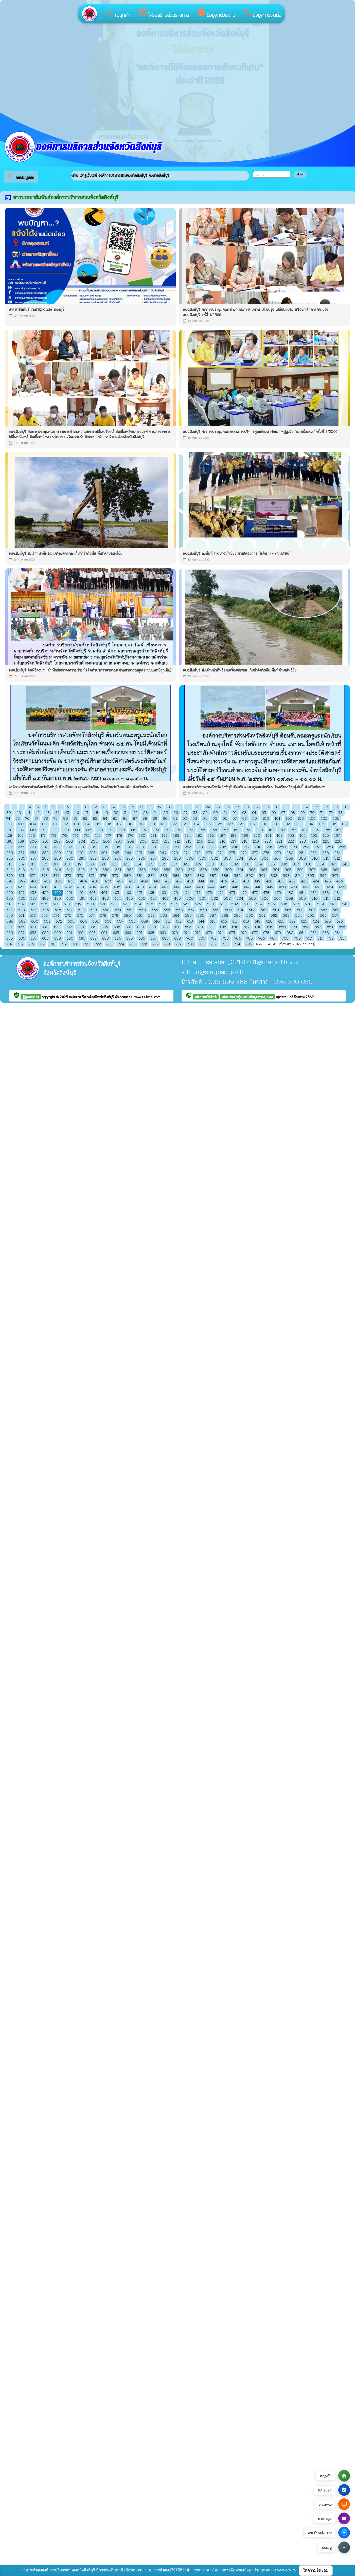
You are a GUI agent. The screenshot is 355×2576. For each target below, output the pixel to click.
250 (282, 847)
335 (271, 864)
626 (339, 921)
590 (249, 915)
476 (243, 893)
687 (33, 938)
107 (9, 824)
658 (33, 933)
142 (55, 830)
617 (235, 921)
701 (202, 938)
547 (69, 910)
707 (273, 938)
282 (313, 853)
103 (300, 819)
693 (105, 938)
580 (127, 915)
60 (215, 813)
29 (256, 807)
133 (298, 824)
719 (64, 944)
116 (108, 824)
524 (138, 904)
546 (58, 910)
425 (328, 881)
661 (69, 933)
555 (167, 910)
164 (304, 830)
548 (81, 910)
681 (302, 933)
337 (296, 864)
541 (345, 904)
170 (32, 836)
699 (177, 938)
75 (18, 819)
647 (247, 927)
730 (190, 944)
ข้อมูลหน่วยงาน (216, 13)
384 (176, 876)
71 (322, 813)
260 (57, 853)
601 (47, 921)
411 (167, 881)
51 (126, 813)
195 (314, 836)
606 (108, 921)
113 (76, 824)
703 (225, 938)
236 (117, 847)
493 (105, 898)
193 (291, 836)
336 (283, 864)
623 (304, 921)
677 (255, 933)
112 (65, 824)
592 (274, 915)
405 (95, 881)
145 (89, 830)
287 (33, 858)
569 (336, 910)
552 (130, 910)
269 (163, 853)
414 (201, 881)
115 (97, 824)
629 (33, 927)
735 (249, 944)
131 (275, 824)
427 (9, 887)
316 (44, 864)
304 (239, 858)
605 (95, 921)
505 (252, 898)
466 (128, 893)
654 (330, 927)
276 (243, 853)
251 (294, 847)
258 (33, 853)
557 (191, 910)
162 (282, 830)
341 (345, 864)
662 (81, 933)
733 (225, 944)
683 (325, 933)
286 (22, 858)
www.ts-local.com (147, 996)
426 (339, 881)
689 (57, 938)
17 (141, 807)
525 (150, 904)
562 (252, 910)
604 (83, 921)
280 (290, 853)
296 (141, 858)
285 (9, 858)
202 (57, 841)
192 (279, 836)
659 (45, 933)
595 (310, 915)
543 (21, 910)
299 (177, 858)
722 (98, 944)
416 (224, 881)
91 (175, 819)
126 (219, 824)
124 (196, 824)
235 (104, 847)
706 (261, 938)
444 (211, 887)
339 (320, 864)
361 (240, 870)
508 (289, 898)
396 (323, 876)
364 (276, 870)
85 (115, 819)
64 (254, 813)
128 (241, 824)
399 (22, 881)
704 (237, 938)
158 (237, 830)
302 (214, 858)
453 (318, 887)
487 (33, 898)
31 (276, 807)
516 (44, 904)
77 (36, 819)
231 (57, 847)
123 (185, 824)
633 (80, 927)
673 (209, 933)
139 (21, 830)
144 (77, 830)
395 (310, 876)
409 (144, 881)
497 (153, 898)
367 (312, 870)
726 (144, 944)
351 (118, 870)
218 (244, 841)
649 (270, 927)
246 (235, 847)
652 (306, 927)
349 (93, 870)
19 (160, 807)
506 (264, 898)
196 (326, 836)
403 (71, 881)
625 (328, 921)
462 (81, 893)
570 (9, 915)
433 (80, 887)
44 (57, 813)
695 (129, 938)
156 (214, 830)
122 (174, 824)
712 (330, 938)
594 (298, 915)
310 (314, 858)
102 (289, 819)
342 (9, 870)
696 (141, 938)
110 (44, 824)
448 (258, 887)
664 (104, 933)
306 (264, 858)
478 (266, 893)
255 (342, 847)
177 (108, 836)
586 (200, 915)
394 (298, 876)
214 (200, 841)
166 (327, 830)
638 (140, 927)
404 (83, 881)
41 (28, 813)
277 (255, 853)
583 (163, 915)
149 (133, 830)
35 (316, 807)
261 (69, 853)
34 (306, 807)
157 (225, 830)
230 (45, 847)
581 (139, 915)
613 (190, 921)
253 (318, 847)
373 (44, 876)
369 (336, 870)
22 (188, 807)
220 (267, 841)
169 (21, 836)
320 (90, 864)
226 (338, 841)
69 (302, 813)
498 (165, 898)
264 (104, 853)
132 (287, 824)
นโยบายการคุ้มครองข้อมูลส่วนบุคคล (247, 996)
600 (34, 921)
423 (304, 881)
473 (209, 893)
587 (212, 915)
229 (33, 847)
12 (95, 807)
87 (135, 819)
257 (21, 853)
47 (86, 813)
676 (243, 933)
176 (97, 836)
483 (325, 893)
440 (165, 887)
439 (152, 887)
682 (313, 933)
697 (153, 938)
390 (249, 876)
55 (165, 813)
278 (266, 853)
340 (332, 864)
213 (188, 841)
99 (254, 819)
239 (152, 847)
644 (211, 927)
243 (200, 847)
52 (135, 813)
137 (344, 824)
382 (151, 876)
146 (100, 830)
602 (59, 921)
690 (69, 938)
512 (337, 898)
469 (163, 893)
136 (333, 824)
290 (69, 858)
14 (113, 807)
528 (186, 904)
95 (214, 819)
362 (252, 870)
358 (203, 870)
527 (174, 904)
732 (213, 944)
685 (9, 938)
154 (191, 830)
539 (320, 904)
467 (139, 893)
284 (337, 853)
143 (66, 830)
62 (235, 813)
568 (324, 910)
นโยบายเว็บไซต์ (206, 996)
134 (310, 824)
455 (342, 887)
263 (92, 853)
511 (326, 898)
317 (55, 864)
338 (308, 864)
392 (274, 876)
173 (64, 836)
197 (337, 836)
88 (145, 819)
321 (102, 864)
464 (104, 893)
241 (176, 847)
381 (139, 876)
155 (202, 830)
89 (155, 819)
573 (44, 915)
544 (33, 910)
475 (232, 893)
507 (277, 898)
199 (21, 841)
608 (132, 921)
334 (259, 864)
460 (57, 893)
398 (9, 881)
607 (120, 921)
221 (279, 841)
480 (290, 893)
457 (21, 893)
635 (104, 927)
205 (94, 841)
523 (126, 904)
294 (117, 858)
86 (125, 819)
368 (324, 870)
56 (175, 813)
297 (153, 858)
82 (85, 819)
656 (9, 933)
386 (200, 876)
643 (200, 927)
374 (56, 876)
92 (185, 819)
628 (21, 927)
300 (190, 858)
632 (68, 927)
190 (257, 836)
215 (211, 841)
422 (292, 881)
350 (106, 870)
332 (234, 864)
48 (96, 813)
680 (290, 933)
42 (38, 813)
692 (93, 938)
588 (224, 915)
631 (57, 927)
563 (264, 910)
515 (32, 904)
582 (151, 915)
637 (129, 927)
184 (188, 836)
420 (269, 881)
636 (117, 927)
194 (303, 836)
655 (342, 927)
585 (188, 915)
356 (179, 870)
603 (71, 921)
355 (167, 870)
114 (87, 824)
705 (249, 938)
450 (282, 887)
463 (92, 893)
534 (259, 904)
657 (21, 933)
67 (283, 813)
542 (9, 910)
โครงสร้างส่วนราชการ (163, 13)
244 (211, 847)
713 (342, 938)
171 (43, 836)
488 (45, 898)
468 (151, 893)
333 (246, 864)
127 (230, 824)
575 (68, 915)
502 (214, 898)
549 (93, 910)
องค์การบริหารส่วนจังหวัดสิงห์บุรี (92, 996)
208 (130, 841)
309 (302, 858)
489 (57, 898)
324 (138, 864)
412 (179, 881)
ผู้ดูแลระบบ (31, 996)
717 (41, 944)
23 (198, 807)
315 (32, 864)
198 (9, 841)
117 (119, 824)
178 (119, 836)
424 (316, 881)
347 (69, 870)
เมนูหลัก (117, 13)
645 (223, 927)
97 (235, 819)
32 (286, 807)
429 (33, 887)
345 (45, 870)
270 (175, 853)
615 (213, 921)
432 (68, 887)
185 (199, 836)
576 (80, 915)
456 (9, 893)
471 (186, 893)
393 (286, 876)
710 (309, 938)
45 (67, 813)
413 (190, 881)
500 (190, 898)
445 (223, 887)
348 (81, 870)
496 (141, 898)
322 (114, 864)
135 (321, 824)
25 (218, 807)
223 (302, 841)
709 (297, 938)
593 (286, 915)
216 (222, 841)
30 (266, 807)
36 (326, 807)
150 (145, 830)
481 (302, 893)
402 (59, 881)
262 (81, 853)
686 (22, 938)
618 (246, 921)
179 (130, 836)
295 (129, 858)
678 (266, 933)
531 (223, 904)
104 (312, 819)
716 (31, 944)
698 (165, 938)
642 (188, 927)
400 (34, 881)
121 (163, 824)
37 (336, 807)
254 (330, 847)
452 (306, 887)
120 (152, 824)
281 (302, 853)
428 (21, 887)
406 (108, 881)
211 (166, 841)
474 (220, 893)
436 (117, 887)
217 (233, 841)
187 (222, 836)
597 (335, 915)
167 (338, 830)
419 (257, 881)
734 (237, 944)
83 (95, 819)
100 (265, 819)
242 (188, 847)
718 (53, 944)
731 (202, 944)
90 (165, 819)
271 (186, 853)
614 (201, 921)
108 (21, 824)
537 (296, 904)
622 (292, 921)
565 (288, 910)
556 (179, 910)
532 (234, 904)
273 (209, 853)
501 (202, 898)
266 (128, 853)
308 (289, 858)
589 (237, 915)
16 (132, 807)
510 (314, 898)
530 (210, 904)
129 (253, 824)
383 (163, 876)
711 (320, 938)
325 (150, 864)
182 (165, 836)
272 (197, 853)
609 (144, 921)
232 (68, 847)
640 (165, 927)
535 (271, 904)
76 (27, 819)
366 (300, 870)
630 (45, 927)
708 (285, 938)
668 (151, 933)
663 (92, 933)
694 (117, 938)
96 (225, 819)
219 (256, 841)
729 (178, 944)
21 (179, 807)
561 (240, 910)
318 (67, 864)
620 (269, 921)
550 (106, 910)
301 (202, 858)
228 (21, 847)
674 (220, 933)
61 (225, 813)
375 (68, 876)
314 (21, 864)
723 (109, 944)
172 (53, 836)
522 (114, 904)
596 (323, 915)
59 (205, 813)
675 (232, 933)
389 (237, 876)
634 (93, 927)
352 (130, 870)
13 (104, 807)
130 (264, 824)
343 (21, 870)
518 (67, 904)
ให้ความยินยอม (315, 2570)
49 (106, 813)
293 (105, 858)
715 (20, 944)
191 (268, 836)
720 (75, 944)
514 (21, 904)
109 (33, 824)
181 (153, 836)
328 (186, 864)
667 (139, 933)
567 (312, 910)
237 (129, 847)
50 (116, 813)
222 (291, 841)
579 (115, 915)
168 (9, 836)
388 (224, 876)
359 (215, 870)
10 (77, 807)
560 (228, 910)
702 (213, 938)
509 (302, 898)
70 (312, 813)
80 (65, 819)
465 (116, 893)
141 (43, 830)
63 (244, 813)
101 (277, 819)
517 (55, 904)
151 (156, 830)
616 (224, 921)
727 (155, 944)
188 (233, 836)
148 (122, 830)
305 (252, 858)
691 (82, 938)
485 (9, 898)
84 (105, 819)
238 (140, 847)
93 (194, 819)
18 (150, 807)
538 (308, 904)
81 (75, 819)
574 (56, 915)
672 (197, 933)
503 (227, 898)
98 (244, 819)
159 (248, 830)
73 (341, 813)
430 (45, 887)
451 (294, 887)
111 (55, 824)
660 (57, 933)
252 (306, 847)
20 (169, 807)
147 (111, 830)
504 (239, 898)
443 (200, 887)
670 (175, 933)
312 (337, 858)
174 (75, 836)
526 (162, 904)
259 (45, 853)
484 (337, 893)
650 (282, 927)
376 (80, 876)
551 (118, 910)
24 (208, 807)
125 (208, 824)
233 (80, 847)
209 (143, 841)
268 (151, 853)
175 (87, 836)
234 (93, 847)
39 (8, 813)
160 (260, 830)
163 (293, 830)
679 (278, 933)
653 (318, 927)
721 (87, 944)
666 (128, 933)
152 (168, 830)
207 (118, 841)
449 (270, 887)
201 (45, 841)
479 (278, 893)
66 (274, 813)
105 (324, 819)
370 (9, 876)
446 (235, 887)
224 (314, 841)
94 (205, 819)
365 (288, 870)
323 (126, 864)
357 (191, 870)
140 (33, 830)
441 (176, 887)
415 (213, 881)
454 (330, 887)
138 (9, 830)
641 (176, 927)
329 (198, 864)
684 (337, 933)
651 (294, 927)
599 (22, 921)
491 (82, 898)
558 (203, 910)
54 (155, 813)
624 (316, 921)
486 (22, 898)
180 (142, 836)
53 (145, 813)
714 (9, 944)
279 (278, 853)
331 (223, 864)
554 (154, 910)
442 (188, 887)
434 (93, 887)
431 (57, 887)
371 (21, 876)
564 (276, 910)
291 (82, 858)
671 (186, 933)
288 (45, 858)
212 (177, 841)
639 (152, 927)
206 (106, 841)
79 (56, 819)
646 (235, 927)
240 (165, 847)
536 (283, 904)
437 (129, 887)
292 (93, 858)
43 (47, 813)
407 (120, 881)
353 (142, 870)
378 (103, 876)
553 (142, 910)
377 (91, 876)
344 (33, 870)
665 (116, 933)
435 (104, 887)
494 (117, 898)
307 (277, 858)
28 (246, 807)
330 (210, 864)
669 (163, 933)
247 (247, 847)
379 (115, 876)
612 (179, 921)
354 (154, 870)
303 (227, 858)
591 (262, 915)
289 (57, 858)
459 (45, 893)
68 (293, 813)
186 (211, 836)
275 (232, 853)
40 (18, 813)
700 (189, 938)
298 (165, 858)
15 (123, 807)
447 (247, 887)
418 (246, 881)
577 (91, 915)
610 (157, 921)
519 (78, 904)
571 (21, 915)
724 (121, 944)
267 (139, 853)
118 (129, 824)
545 (45, 910)
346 (58, 870)
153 (179, 830)
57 (185, 813)
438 (140, 887)
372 (33, 876)
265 (116, 853)
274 (220, 853)
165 (316, 830)
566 (300, 910)
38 (346, 807)
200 (33, 841)
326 (162, 864)
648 (258, 927)
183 (176, 836)
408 (132, 881)
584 (176, 915)
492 (93, 898)
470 (175, 893)
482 (313, 893)
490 (69, 898)
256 (9, 853)
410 (157, 881)
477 (255, 893)
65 (264, 813)
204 (82, 841)
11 (86, 807)
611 (167, 921)
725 (133, 944)
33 (296, 807)
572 (33, 915)
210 (155, 841)
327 (174, 864)
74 (8, 819)
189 (245, 836)
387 (212, 876)
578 (103, 915)
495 (129, 898)
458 (33, 893)
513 (9, 904)
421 (281, 881)
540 (332, 904)
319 (78, 864)
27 (237, 807)
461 (69, 893)
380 (127, 876)
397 (335, 876)
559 (215, 910)
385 (188, 876)
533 (246, 904)
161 (271, 830)
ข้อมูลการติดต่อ (262, 13)
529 (198, 904)
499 (177, 898)
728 (167, 944)
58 (195, 813)
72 (331, 813)
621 (281, 921)
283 (325, 853)
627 (9, 927)
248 (258, 847)
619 (257, 921)
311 (326, 858)
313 (9, 864)
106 (336, 819)
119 (140, 824)
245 (223, 847)
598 (9, 921)
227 (9, 847)
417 (235, 881)
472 (197, 893)
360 (228, 870)
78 (46, 819)
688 (45, 938)
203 (69, 841)
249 (270, 847)
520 (90, 904)
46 (77, 813)
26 (227, 807)
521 (102, 904)
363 (264, 870)
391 (262, 876)
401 (47, 881)
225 (326, 841)
